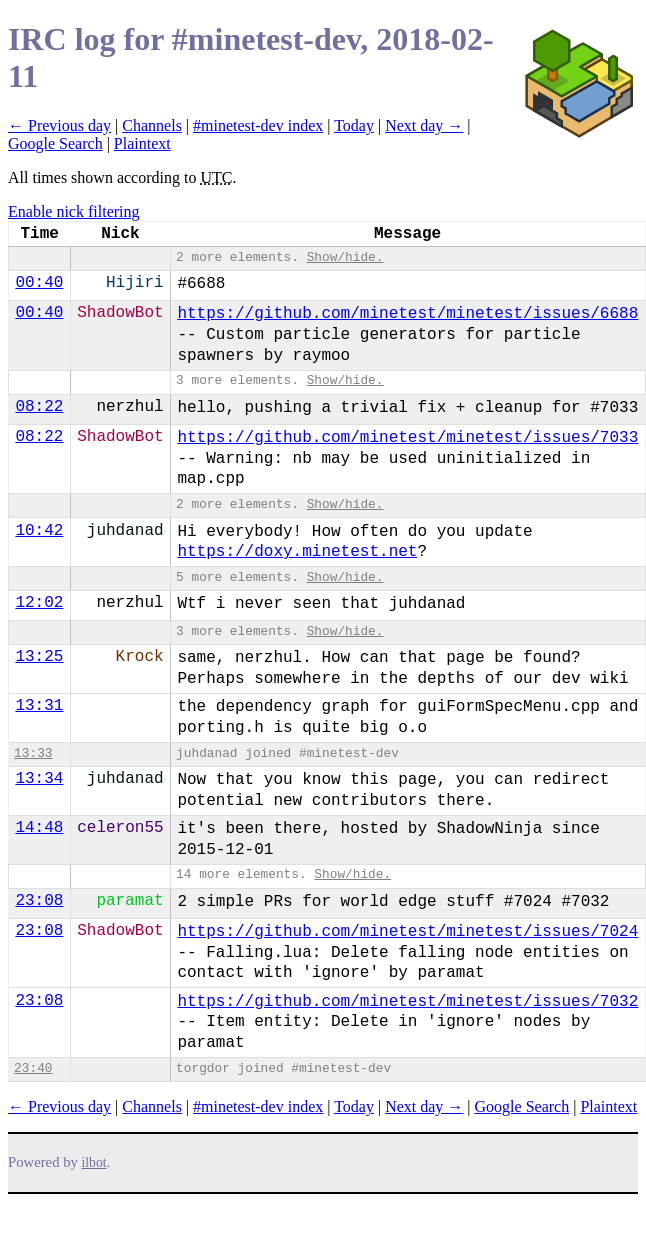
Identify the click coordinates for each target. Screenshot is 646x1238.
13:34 (39, 779)
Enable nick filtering (74, 211)
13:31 (39, 706)
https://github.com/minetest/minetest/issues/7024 (407, 932)
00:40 (39, 283)
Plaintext (142, 143)
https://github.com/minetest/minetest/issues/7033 (407, 438)
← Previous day (59, 125)
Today (354, 125)
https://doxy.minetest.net (297, 552)
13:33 (33, 753)
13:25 (39, 657)
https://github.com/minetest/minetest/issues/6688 (407, 314)
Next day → (424, 125)
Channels (152, 125)
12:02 (39, 603)
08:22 (39, 407)
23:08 (39, 901)
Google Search (55, 143)
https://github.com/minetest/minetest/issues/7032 (407, 1002)
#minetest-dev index (258, 125)
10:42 (39, 531)
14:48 (39, 828)
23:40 (33, 1068)
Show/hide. (345, 257)
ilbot (94, 1162)
